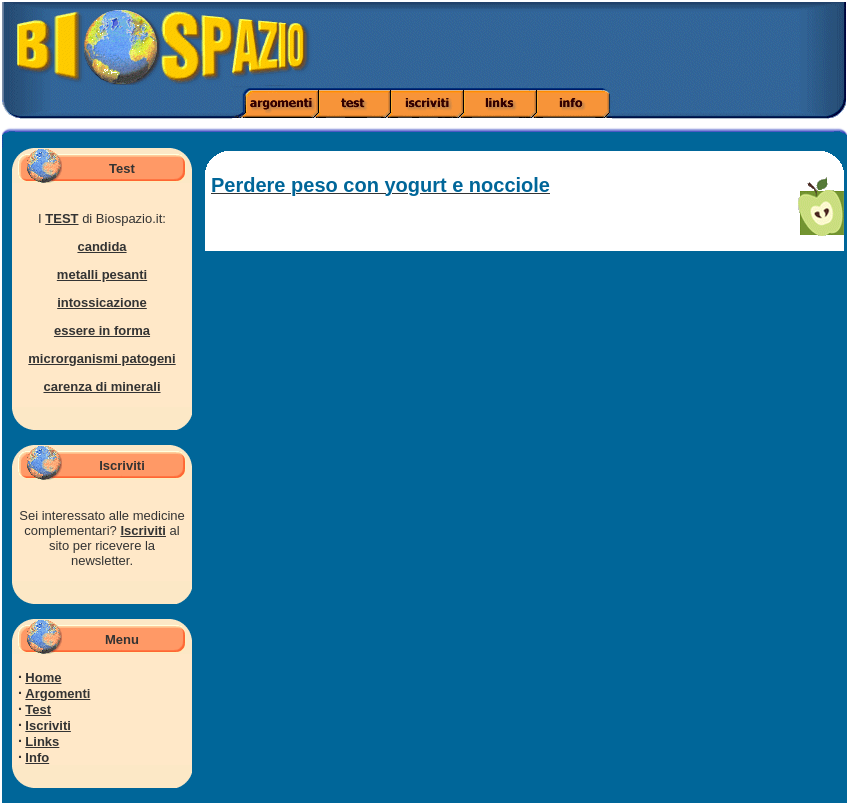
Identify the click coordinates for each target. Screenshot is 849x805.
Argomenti (57, 693)
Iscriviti (143, 530)
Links (42, 741)
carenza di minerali (101, 386)
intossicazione (102, 302)
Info (37, 757)
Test (38, 709)
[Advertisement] (597, 45)
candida (101, 246)
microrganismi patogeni (101, 358)
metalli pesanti (102, 274)
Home (43, 677)
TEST (61, 218)
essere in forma (102, 330)
